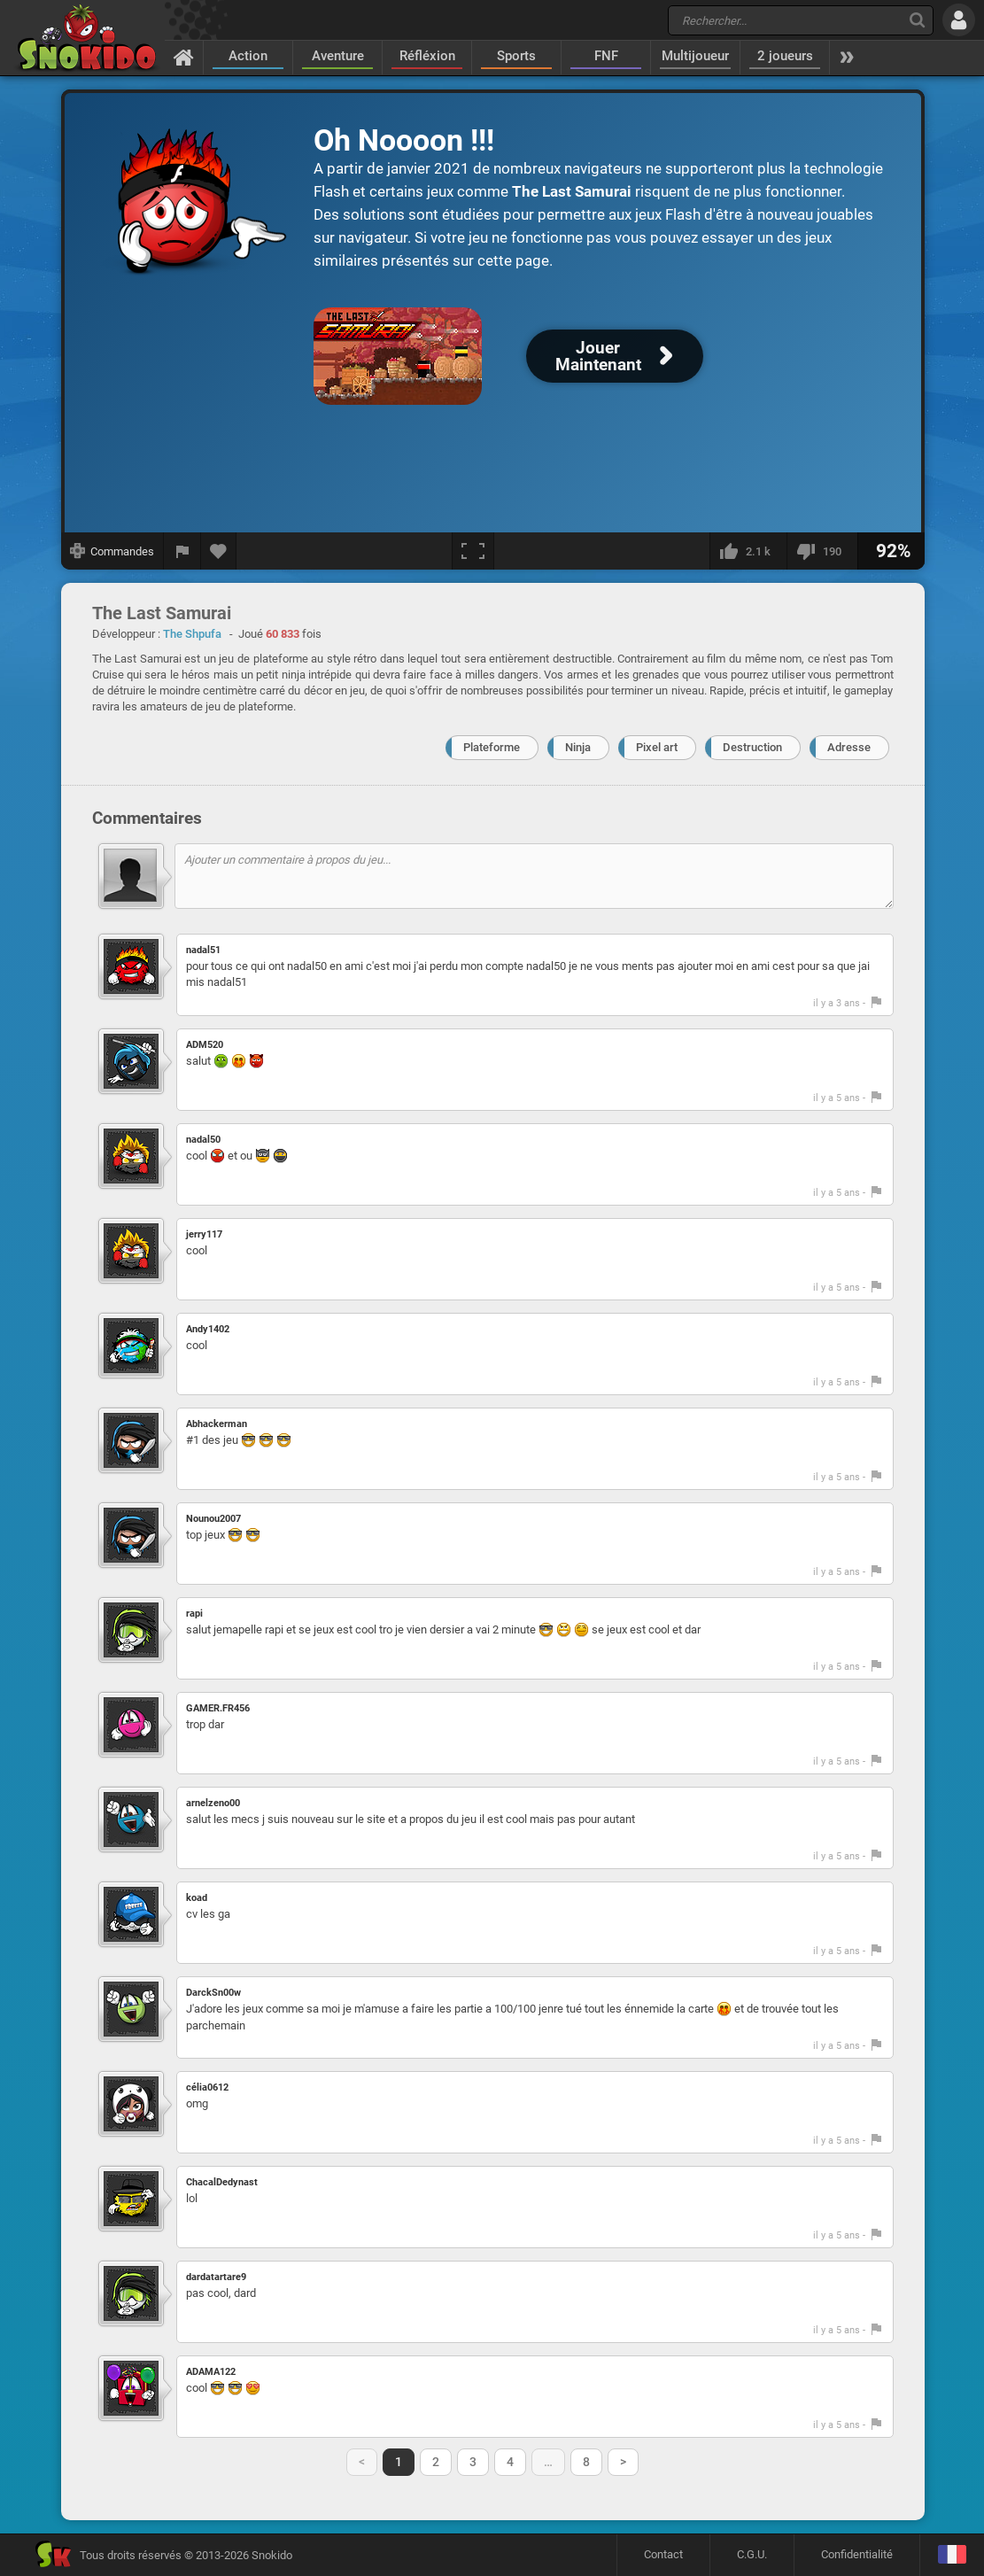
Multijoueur (695, 56)
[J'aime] (747, 551)
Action (248, 56)
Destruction (752, 747)
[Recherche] (917, 19)
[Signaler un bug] (182, 551)
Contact (663, 2554)
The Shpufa (192, 633)
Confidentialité (857, 2554)
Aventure (338, 56)
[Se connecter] (958, 20)
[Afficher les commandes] (112, 551)
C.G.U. (752, 2554)
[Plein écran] (473, 551)
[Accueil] (184, 56)
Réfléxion (427, 56)
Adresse (849, 747)
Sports (516, 56)
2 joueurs (785, 56)
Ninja (578, 747)
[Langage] (951, 2555)
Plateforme (491, 747)
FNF (606, 56)
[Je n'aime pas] (821, 551)
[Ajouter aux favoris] (218, 551)
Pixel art (657, 747)
